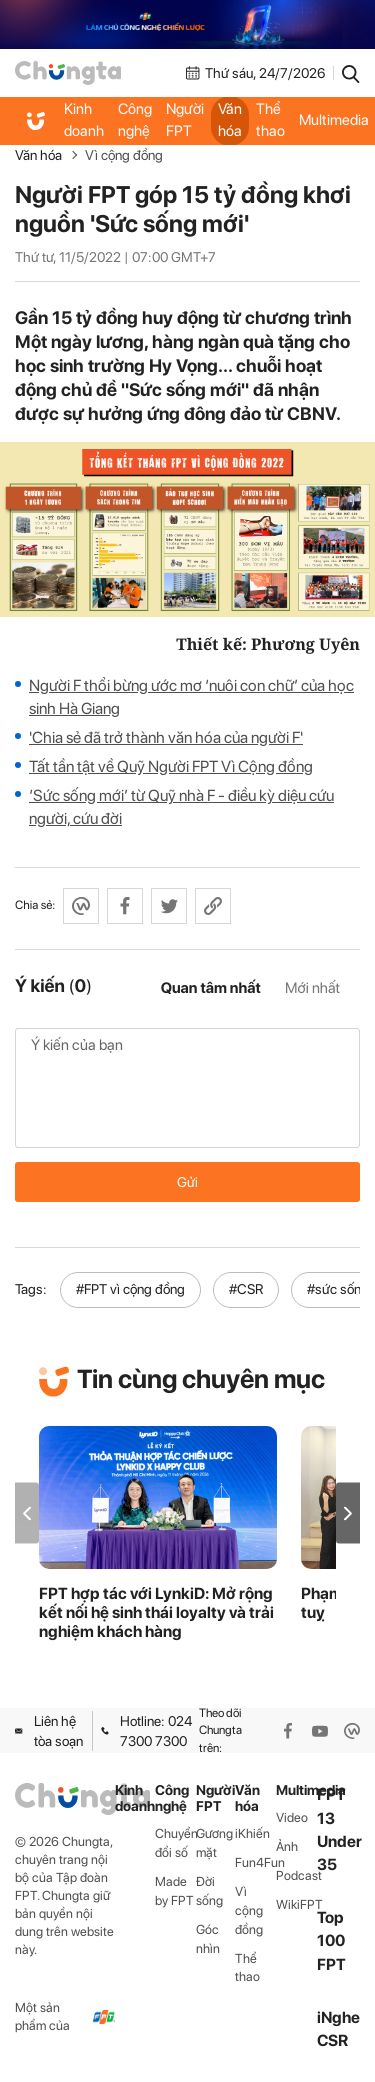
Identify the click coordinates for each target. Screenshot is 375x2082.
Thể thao (270, 120)
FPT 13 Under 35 (339, 1829)
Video (292, 1817)
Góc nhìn (208, 1939)
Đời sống (209, 1891)
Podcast (296, 1875)
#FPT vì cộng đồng (130, 1289)
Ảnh (287, 1846)
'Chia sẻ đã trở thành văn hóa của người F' (166, 737)
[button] (348, 1513)
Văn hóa (230, 120)
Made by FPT (174, 1891)
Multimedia (296, 1790)
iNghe (338, 2017)
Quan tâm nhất (211, 988)
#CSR (246, 1289)
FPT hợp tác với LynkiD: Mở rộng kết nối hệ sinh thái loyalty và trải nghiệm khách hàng (156, 1612)
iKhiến (252, 1833)
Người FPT (185, 120)
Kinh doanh (84, 120)
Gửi (187, 1182)
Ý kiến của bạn (187, 1088)
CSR (332, 2040)
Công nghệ (135, 120)
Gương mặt (214, 1843)
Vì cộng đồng (124, 155)
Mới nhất (312, 988)
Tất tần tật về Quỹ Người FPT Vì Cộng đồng (171, 766)
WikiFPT (296, 1904)
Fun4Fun (255, 1862)
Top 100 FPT (331, 1940)
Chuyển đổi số (175, 1843)
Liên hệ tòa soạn (49, 1731)
